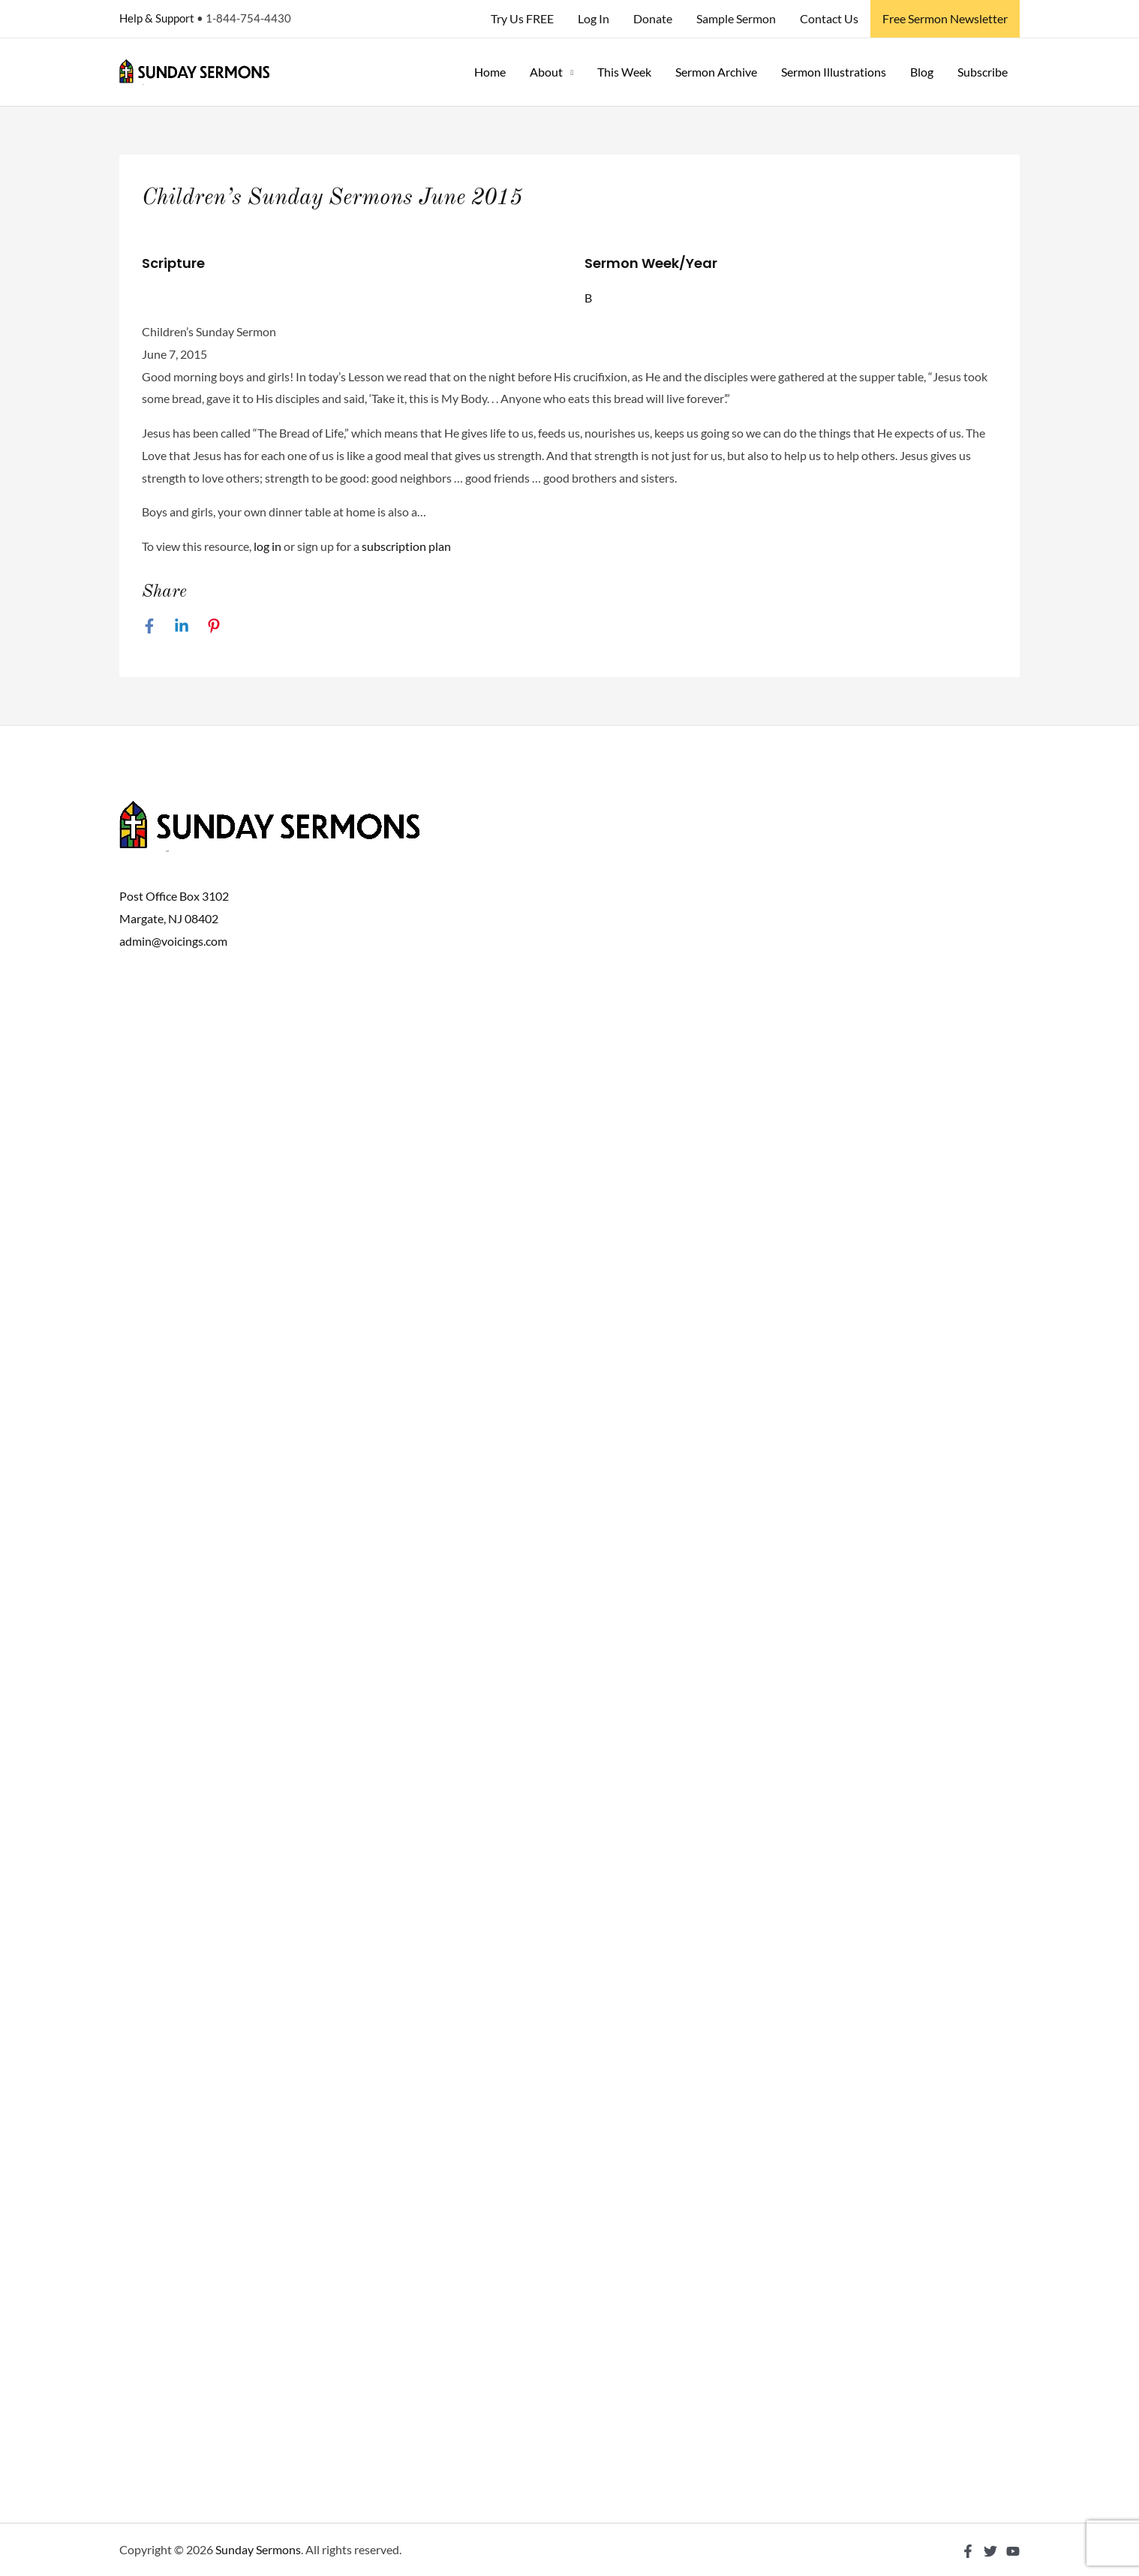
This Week (624, 72)
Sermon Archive (716, 72)
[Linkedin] (181, 625)
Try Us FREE (522, 18)
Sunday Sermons (258, 2549)
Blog (921, 72)
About (546, 72)
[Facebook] (149, 625)
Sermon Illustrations (833, 72)
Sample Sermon (736, 18)
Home (490, 72)
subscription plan (406, 546)
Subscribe (982, 72)
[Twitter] (990, 2551)
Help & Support (156, 18)
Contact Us (829, 18)
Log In (593, 18)
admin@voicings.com (173, 941)
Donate (652, 18)
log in (267, 546)
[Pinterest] (213, 625)
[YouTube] (1013, 2551)
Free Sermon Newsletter (945, 18)
